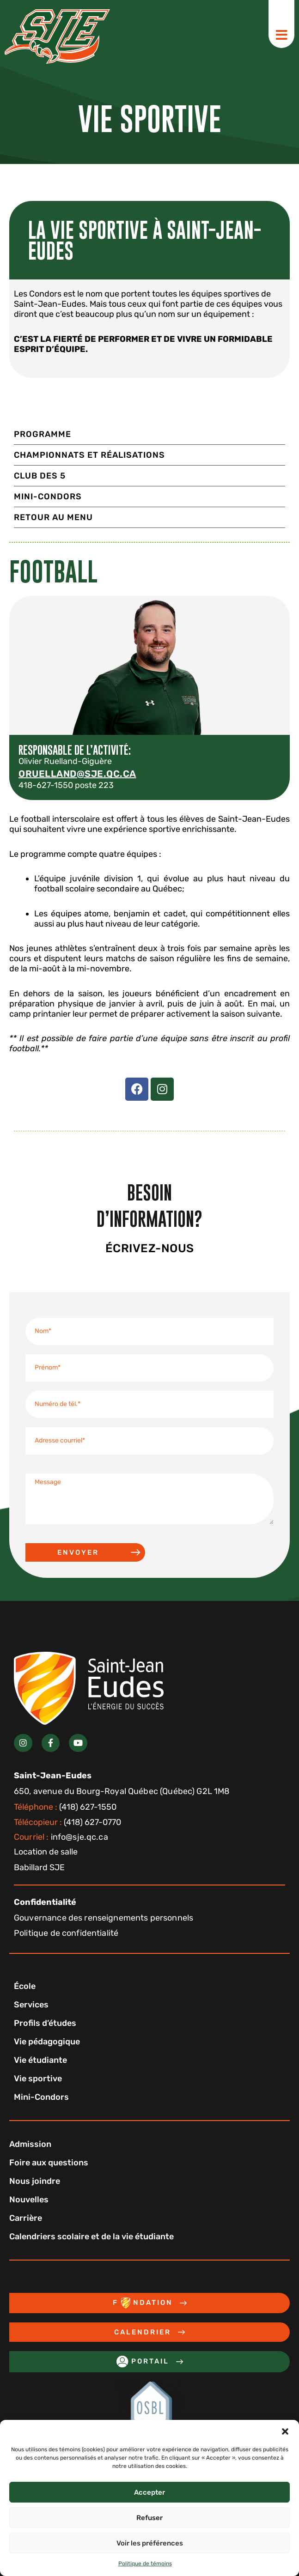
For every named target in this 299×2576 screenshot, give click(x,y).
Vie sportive (38, 2078)
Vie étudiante (40, 2060)
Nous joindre (34, 2181)
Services (31, 2005)
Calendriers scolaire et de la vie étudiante (91, 2236)
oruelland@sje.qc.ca (77, 773)
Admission (30, 2144)
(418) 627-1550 (65, 1807)
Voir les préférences (149, 2543)
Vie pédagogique (47, 2042)
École (25, 1986)
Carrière (25, 2218)
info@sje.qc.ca (61, 1837)
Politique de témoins (145, 2563)
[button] (285, 2431)
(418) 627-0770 (67, 1822)
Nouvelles (29, 2199)
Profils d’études (45, 2023)
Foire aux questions (48, 2163)
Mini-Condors (41, 2097)
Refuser (149, 2518)
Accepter (149, 2492)
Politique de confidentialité (66, 1933)
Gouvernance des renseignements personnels (103, 1918)
